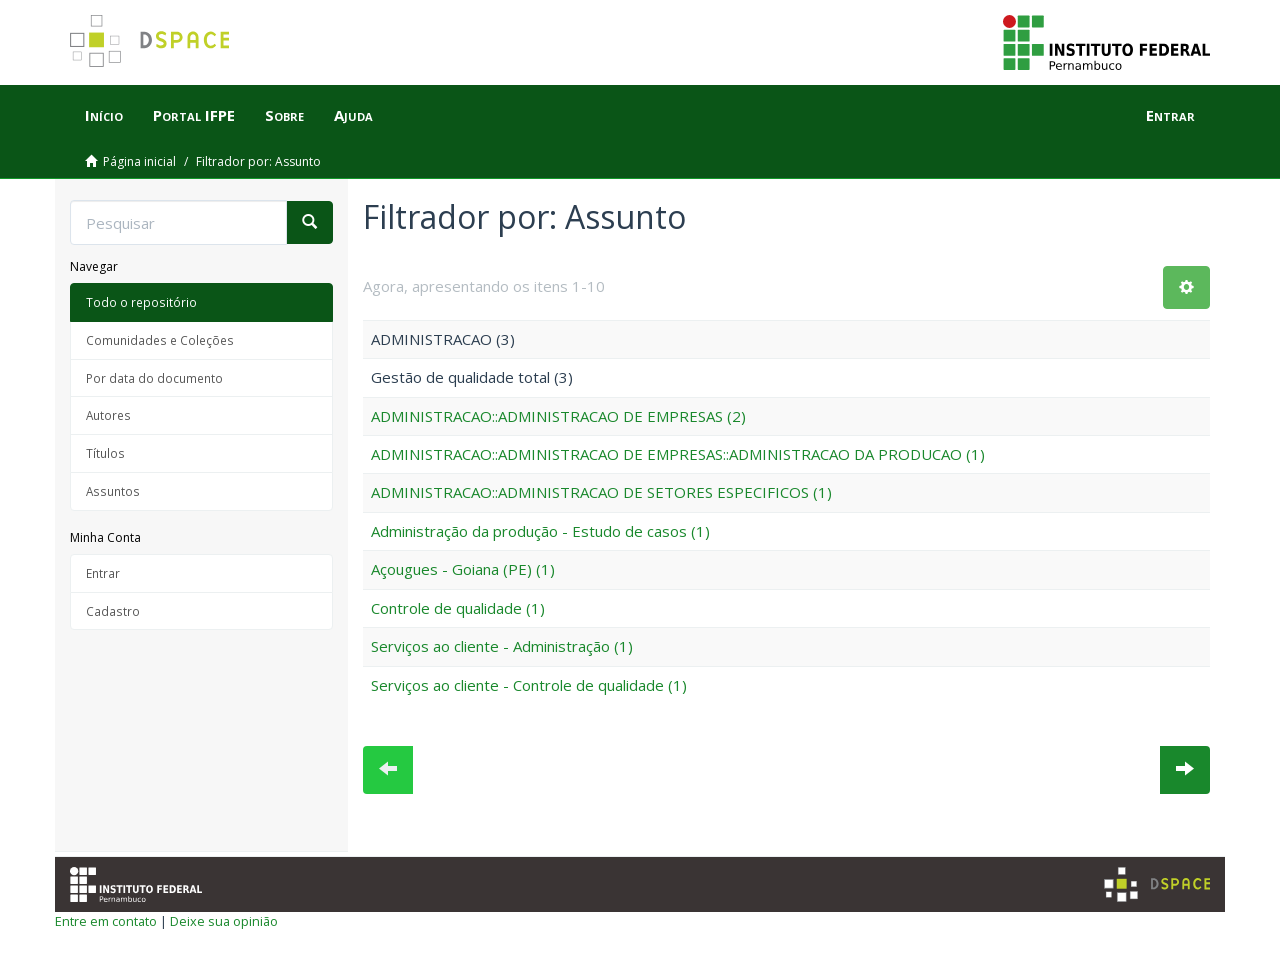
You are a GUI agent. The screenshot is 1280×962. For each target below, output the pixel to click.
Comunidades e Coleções (160, 340)
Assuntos (113, 491)
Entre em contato (106, 921)
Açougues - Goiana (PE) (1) (463, 569)
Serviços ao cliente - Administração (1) (502, 646)
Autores (108, 415)
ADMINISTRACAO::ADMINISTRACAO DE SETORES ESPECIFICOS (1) (601, 492)
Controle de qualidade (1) (458, 608)
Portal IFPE (194, 115)
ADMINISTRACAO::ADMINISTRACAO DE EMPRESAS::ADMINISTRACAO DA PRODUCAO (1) (678, 454)
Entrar (103, 573)
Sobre (284, 115)
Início (104, 115)
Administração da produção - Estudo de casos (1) (540, 531)
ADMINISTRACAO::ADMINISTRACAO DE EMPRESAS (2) (558, 416)
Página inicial (139, 161)
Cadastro (113, 611)
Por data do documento (154, 378)
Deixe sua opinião (224, 921)
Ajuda (353, 115)
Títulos (105, 453)
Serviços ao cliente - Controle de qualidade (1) (529, 685)
